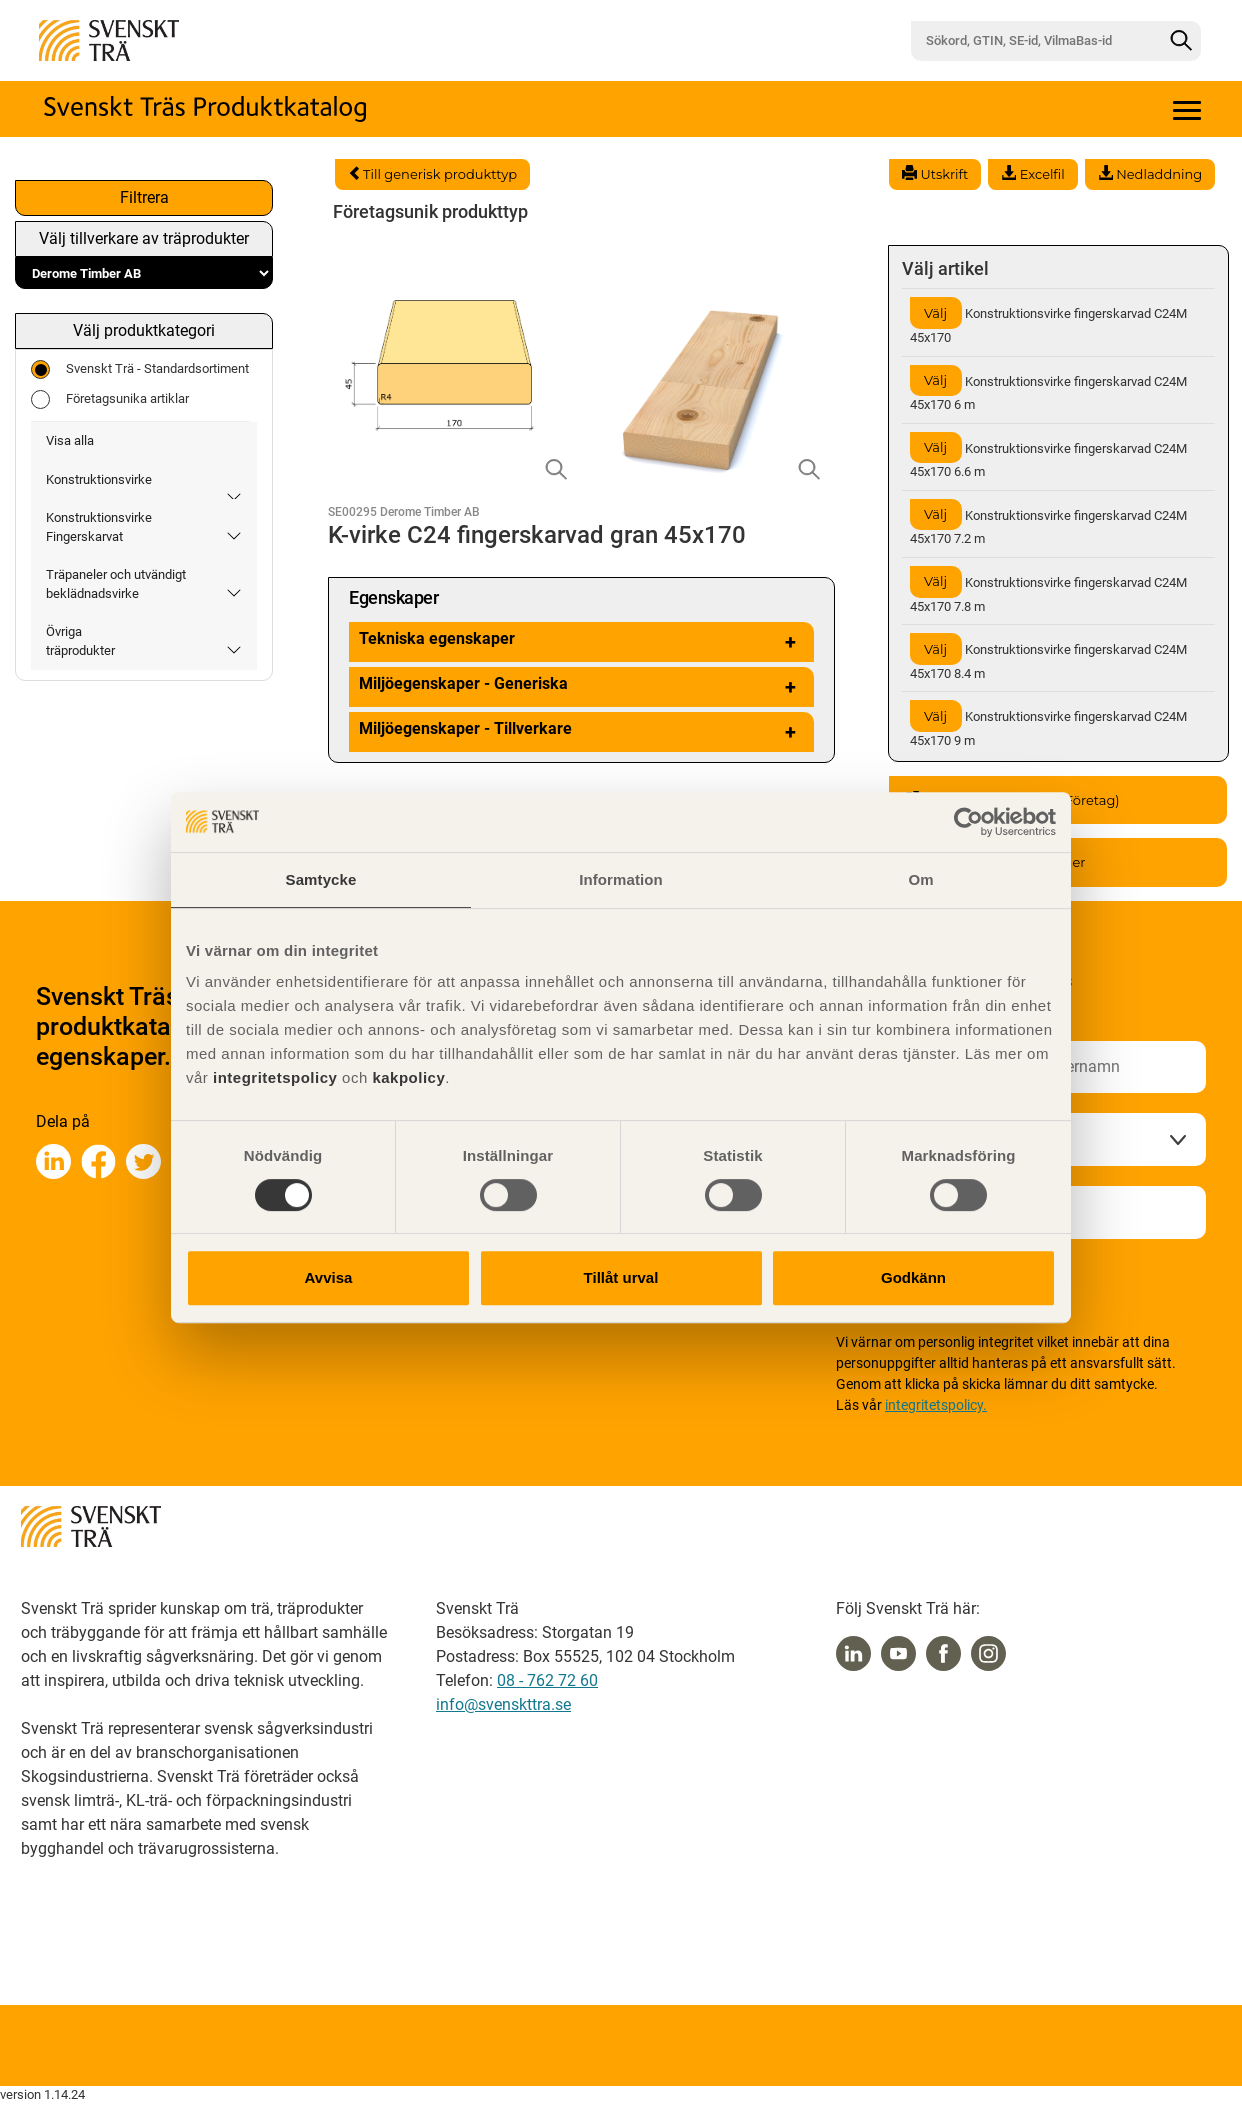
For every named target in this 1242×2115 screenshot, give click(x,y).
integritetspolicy (272, 1077)
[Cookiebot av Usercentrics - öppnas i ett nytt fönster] (968, 822)
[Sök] (1181, 41)
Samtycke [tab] (321, 879)
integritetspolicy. (936, 1405)
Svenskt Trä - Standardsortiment (140, 369)
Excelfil (1032, 174)
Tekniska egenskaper (581, 642)
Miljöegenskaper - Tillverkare (581, 732)
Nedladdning (1150, 174)
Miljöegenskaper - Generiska (581, 687)
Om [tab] (920, 879)
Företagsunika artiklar (110, 399)
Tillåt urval (621, 1277)
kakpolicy (408, 1077)
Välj (935, 313)
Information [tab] (621, 879)
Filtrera (144, 197)
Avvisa (329, 1277)
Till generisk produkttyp (432, 174)
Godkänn (913, 1277)
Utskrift (935, 174)
